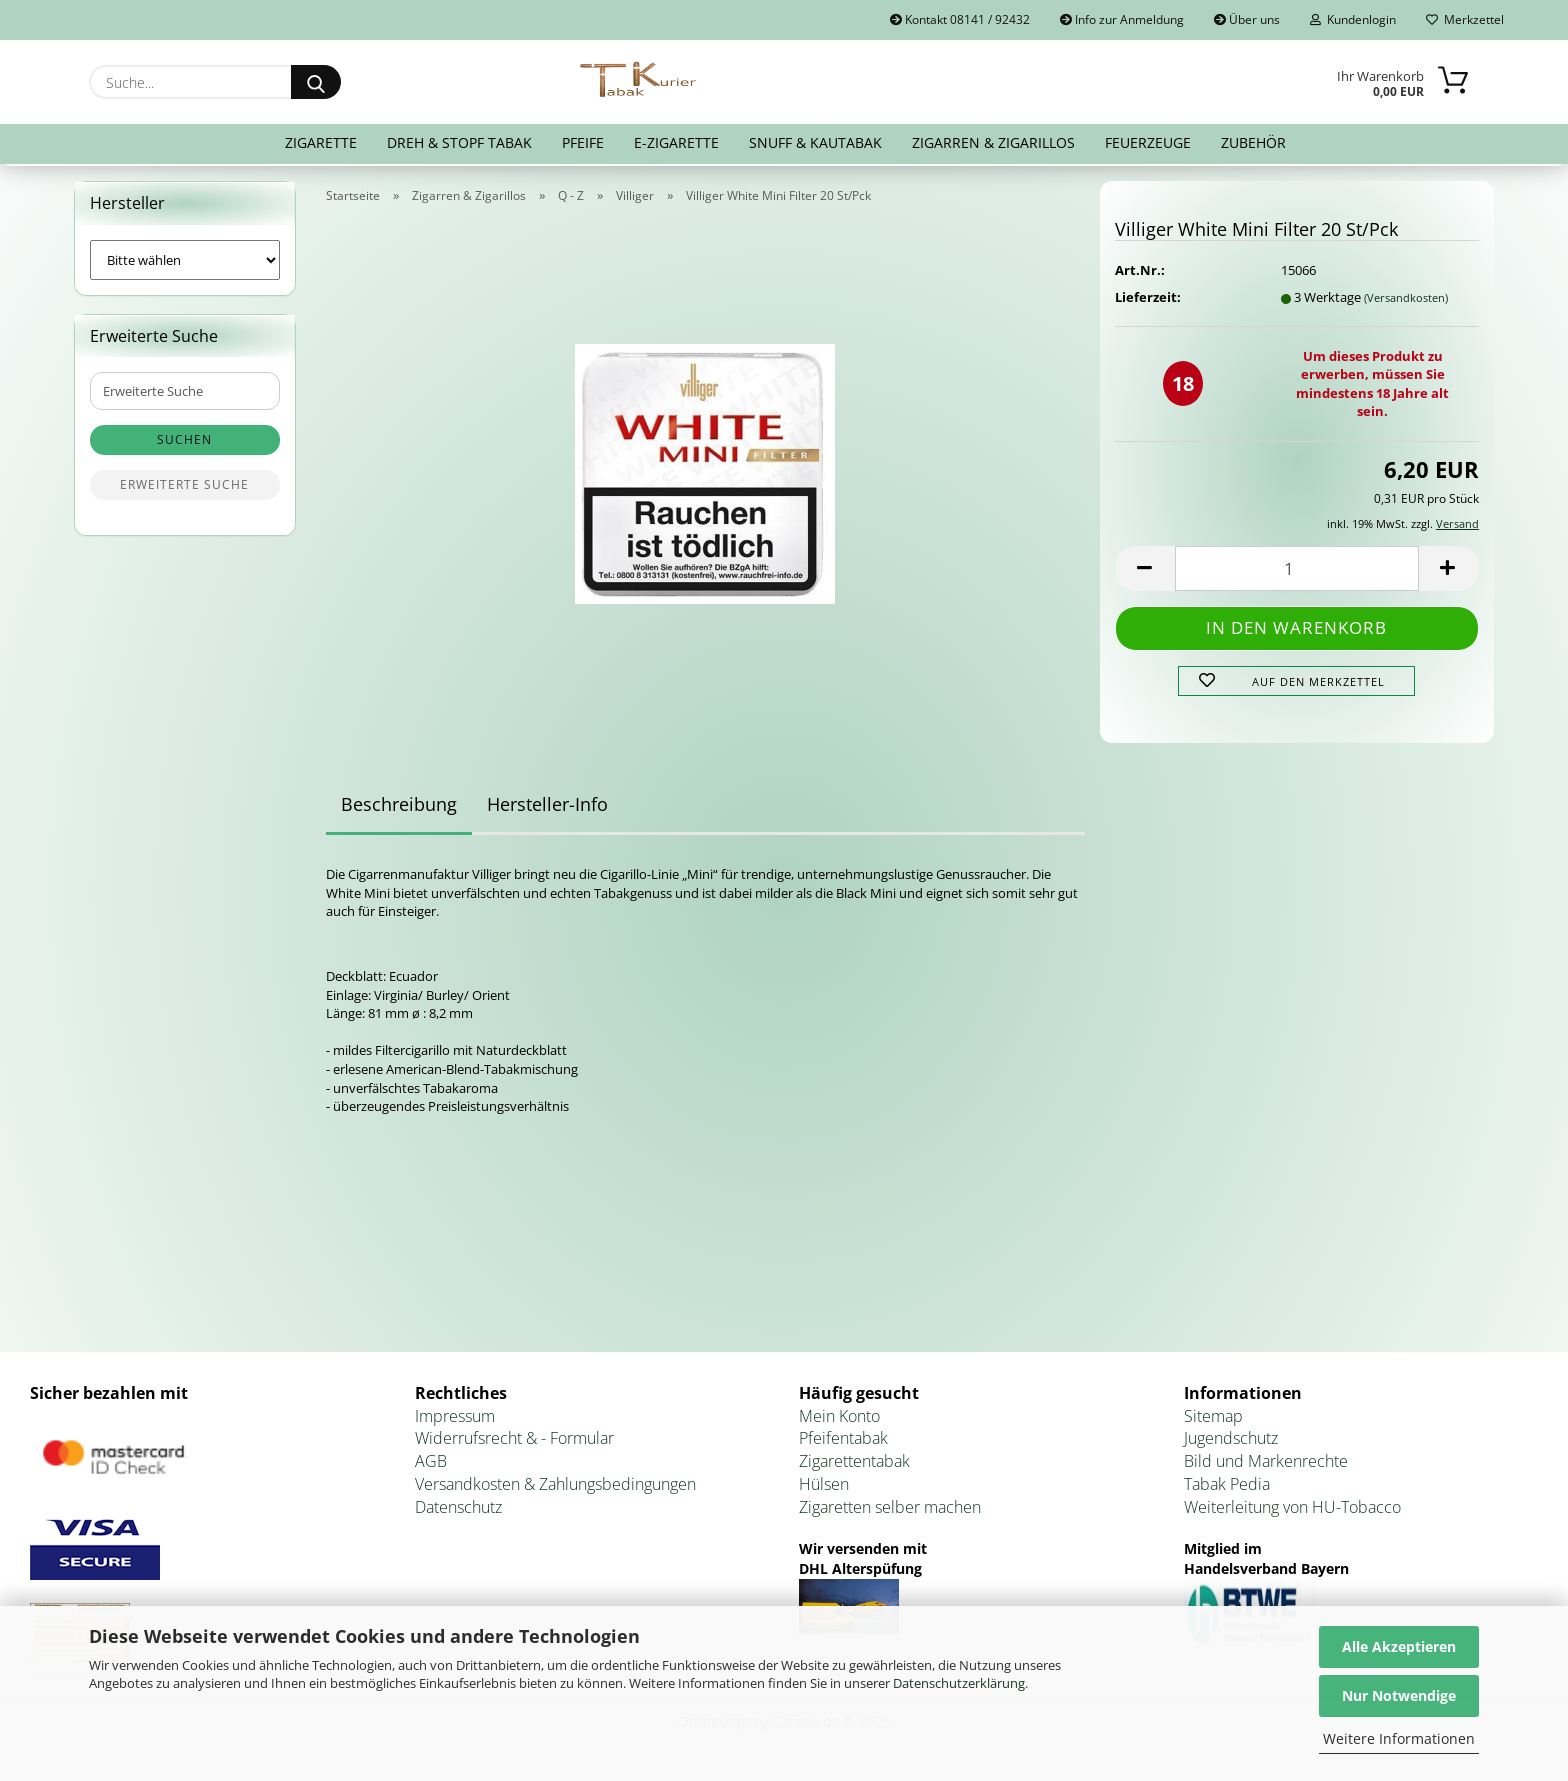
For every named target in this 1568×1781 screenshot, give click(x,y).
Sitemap (1213, 1420)
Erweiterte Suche (184, 489)
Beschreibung (399, 809)
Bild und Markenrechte (1266, 1465)
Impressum (455, 1420)
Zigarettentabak (854, 1465)
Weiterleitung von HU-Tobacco (1292, 1511)
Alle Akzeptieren (1399, 1646)
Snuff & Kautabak (815, 142)
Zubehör (1253, 142)
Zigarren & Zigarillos (993, 142)
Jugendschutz (1231, 1443)
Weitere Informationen (1399, 1738)
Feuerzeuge (1148, 142)
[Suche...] (316, 82)
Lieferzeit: (1148, 301)
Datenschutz (458, 1511)
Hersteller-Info (547, 809)
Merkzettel (1465, 19)
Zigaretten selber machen (890, 1511)
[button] (1145, 572)
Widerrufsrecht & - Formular (514, 1443)
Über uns (1247, 19)
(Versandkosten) (1406, 301)
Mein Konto (839, 1420)
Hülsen (824, 1488)
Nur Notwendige (1399, 1695)
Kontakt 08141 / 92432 (960, 19)
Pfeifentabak (843, 1443)
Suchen (184, 444)
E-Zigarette (676, 142)
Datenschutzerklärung (959, 1683)
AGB (431, 1465)
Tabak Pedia (1227, 1488)
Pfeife (583, 142)
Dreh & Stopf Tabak (459, 142)
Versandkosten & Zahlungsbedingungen (555, 1488)
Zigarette (321, 142)
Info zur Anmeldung (1122, 19)
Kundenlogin (1353, 19)
